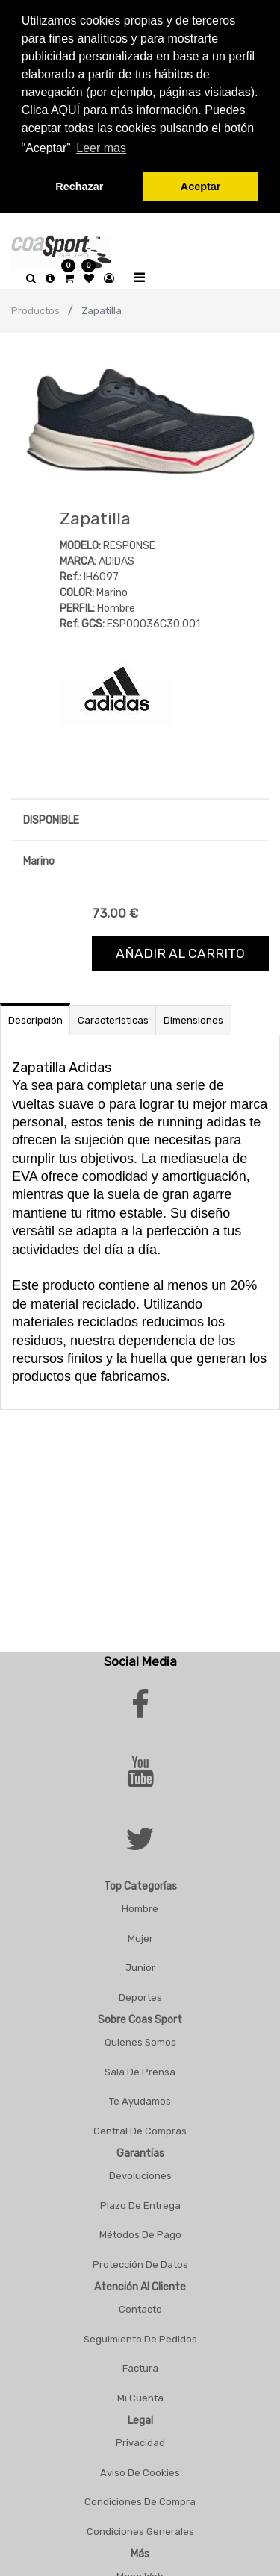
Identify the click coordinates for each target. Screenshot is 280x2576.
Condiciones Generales (140, 2528)
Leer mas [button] (101, 148)
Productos (35, 307)
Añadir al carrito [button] (180, 950)
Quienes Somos (140, 2040)
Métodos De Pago (140, 2232)
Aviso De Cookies (140, 2469)
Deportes (140, 1994)
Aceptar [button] (201, 186)
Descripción (35, 1017)
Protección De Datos (140, 2261)
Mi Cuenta (140, 2395)
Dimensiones (193, 1017)
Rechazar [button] (79, 186)
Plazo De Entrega (140, 2202)
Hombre (140, 1906)
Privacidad (140, 2440)
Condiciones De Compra (140, 2499)
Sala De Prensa (140, 2069)
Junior (140, 1965)
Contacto (140, 2307)
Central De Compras (140, 2128)
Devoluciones (140, 2173)
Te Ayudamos (140, 2099)
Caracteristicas (113, 1017)
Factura (140, 2366)
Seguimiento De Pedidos (140, 2336)
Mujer (140, 1935)
